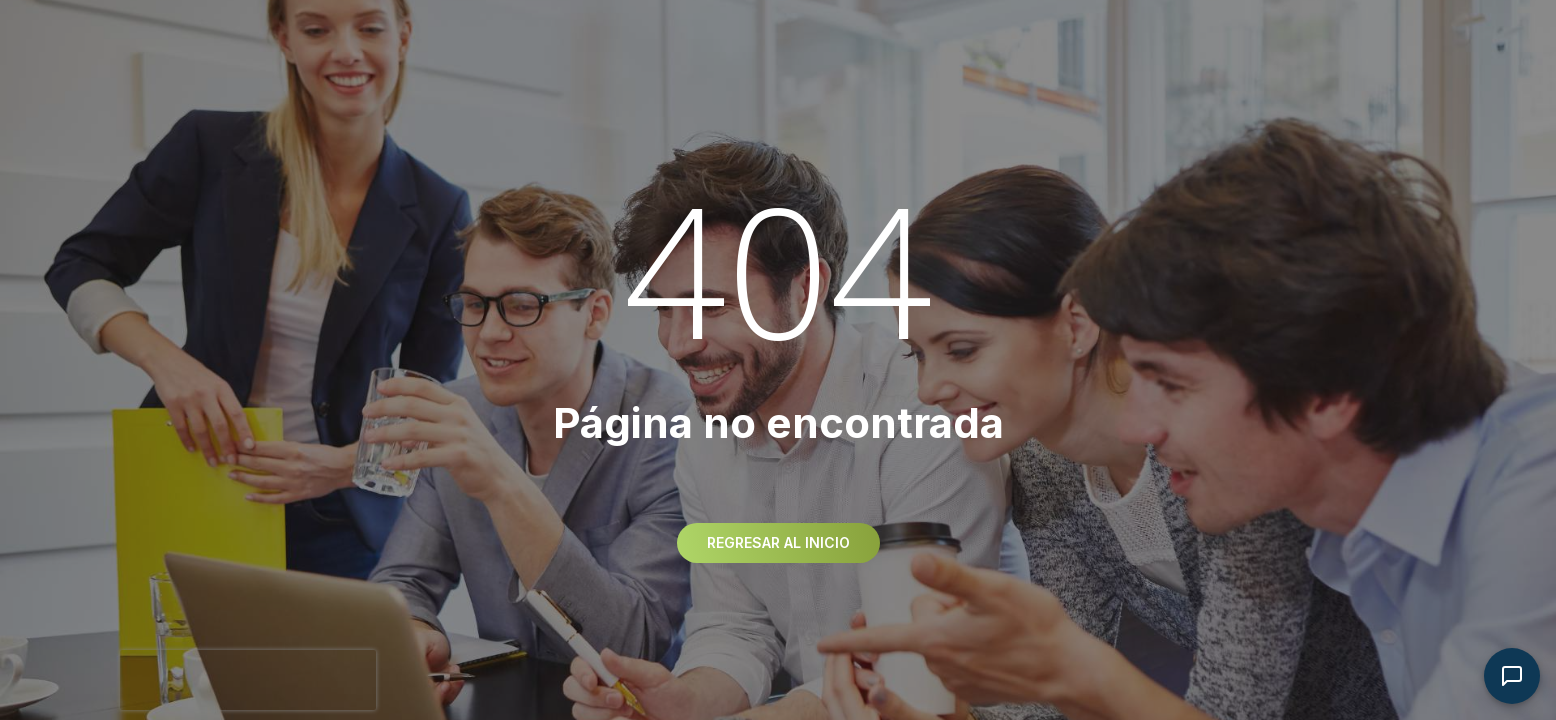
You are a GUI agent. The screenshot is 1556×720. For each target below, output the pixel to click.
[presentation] (248, 680)
